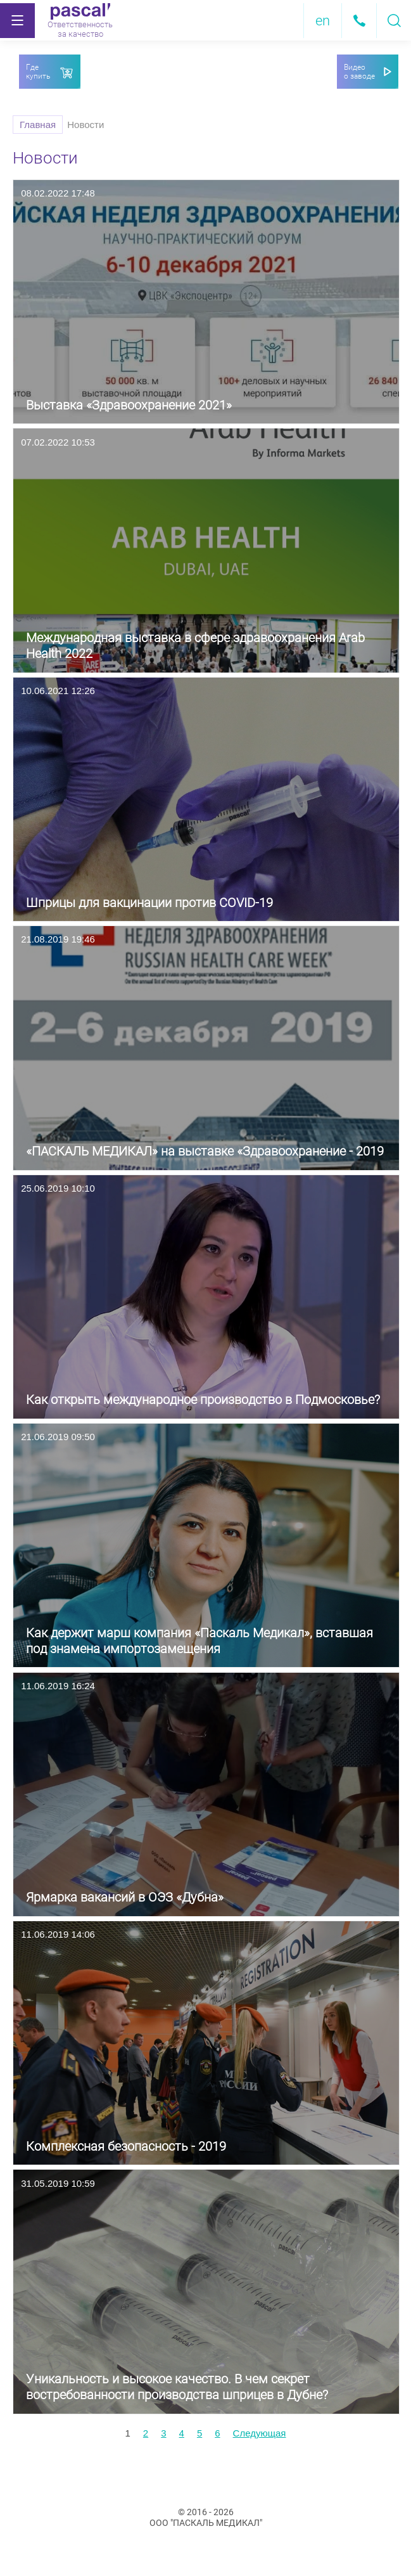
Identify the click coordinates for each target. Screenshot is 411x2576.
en (322, 21)
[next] (259, 2433)
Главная (38, 124)
